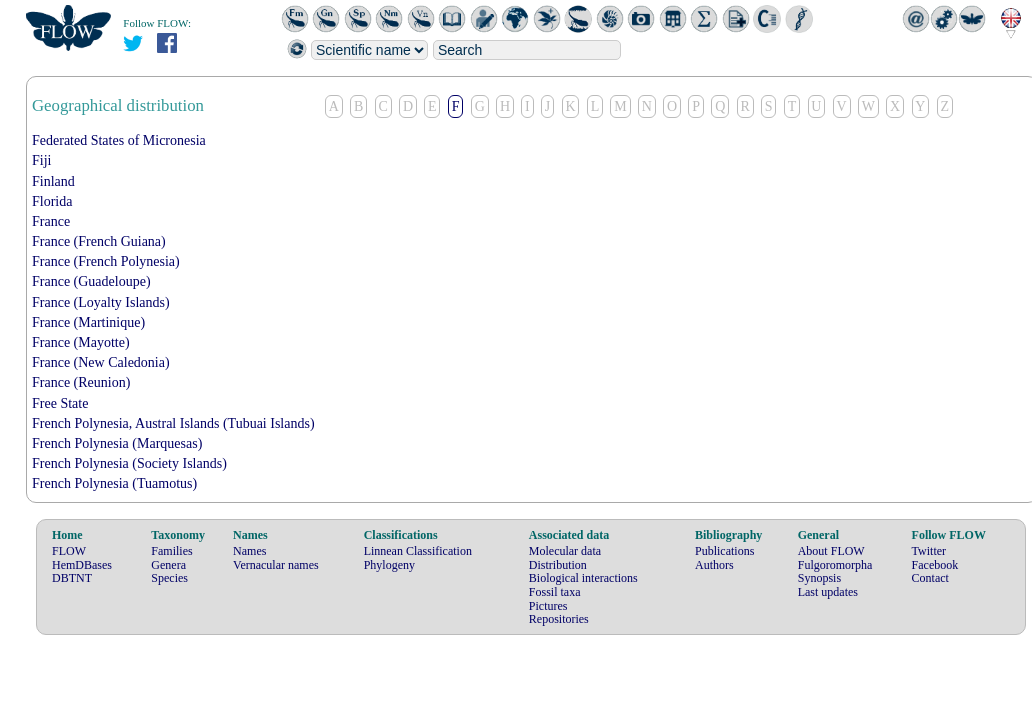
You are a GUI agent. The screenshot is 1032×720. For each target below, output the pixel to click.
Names (249, 551)
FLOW (69, 551)
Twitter (929, 551)
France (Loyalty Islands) (101, 302)
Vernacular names (276, 565)
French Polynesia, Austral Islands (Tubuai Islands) (173, 423)
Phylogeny (389, 565)
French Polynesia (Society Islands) (129, 463)
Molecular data (565, 551)
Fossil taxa (555, 592)
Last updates (828, 592)
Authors (714, 565)
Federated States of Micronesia (119, 140)
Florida (52, 201)
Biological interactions (583, 578)
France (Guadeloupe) (91, 281)
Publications (724, 551)
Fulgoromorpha (835, 565)
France (51, 221)
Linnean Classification (418, 551)
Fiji (41, 160)
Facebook (935, 565)
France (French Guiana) (99, 241)
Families (171, 551)
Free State (60, 403)
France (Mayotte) (81, 342)
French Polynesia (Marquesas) (117, 443)
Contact (930, 578)
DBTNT (72, 578)
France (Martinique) (88, 322)
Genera (168, 565)
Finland (53, 181)
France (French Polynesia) (106, 261)
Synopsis (819, 578)
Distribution (558, 565)
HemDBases (82, 565)
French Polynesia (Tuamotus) (114, 483)
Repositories (559, 619)
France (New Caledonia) (101, 362)
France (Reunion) (81, 382)
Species (169, 578)
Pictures (548, 606)
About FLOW (831, 551)
